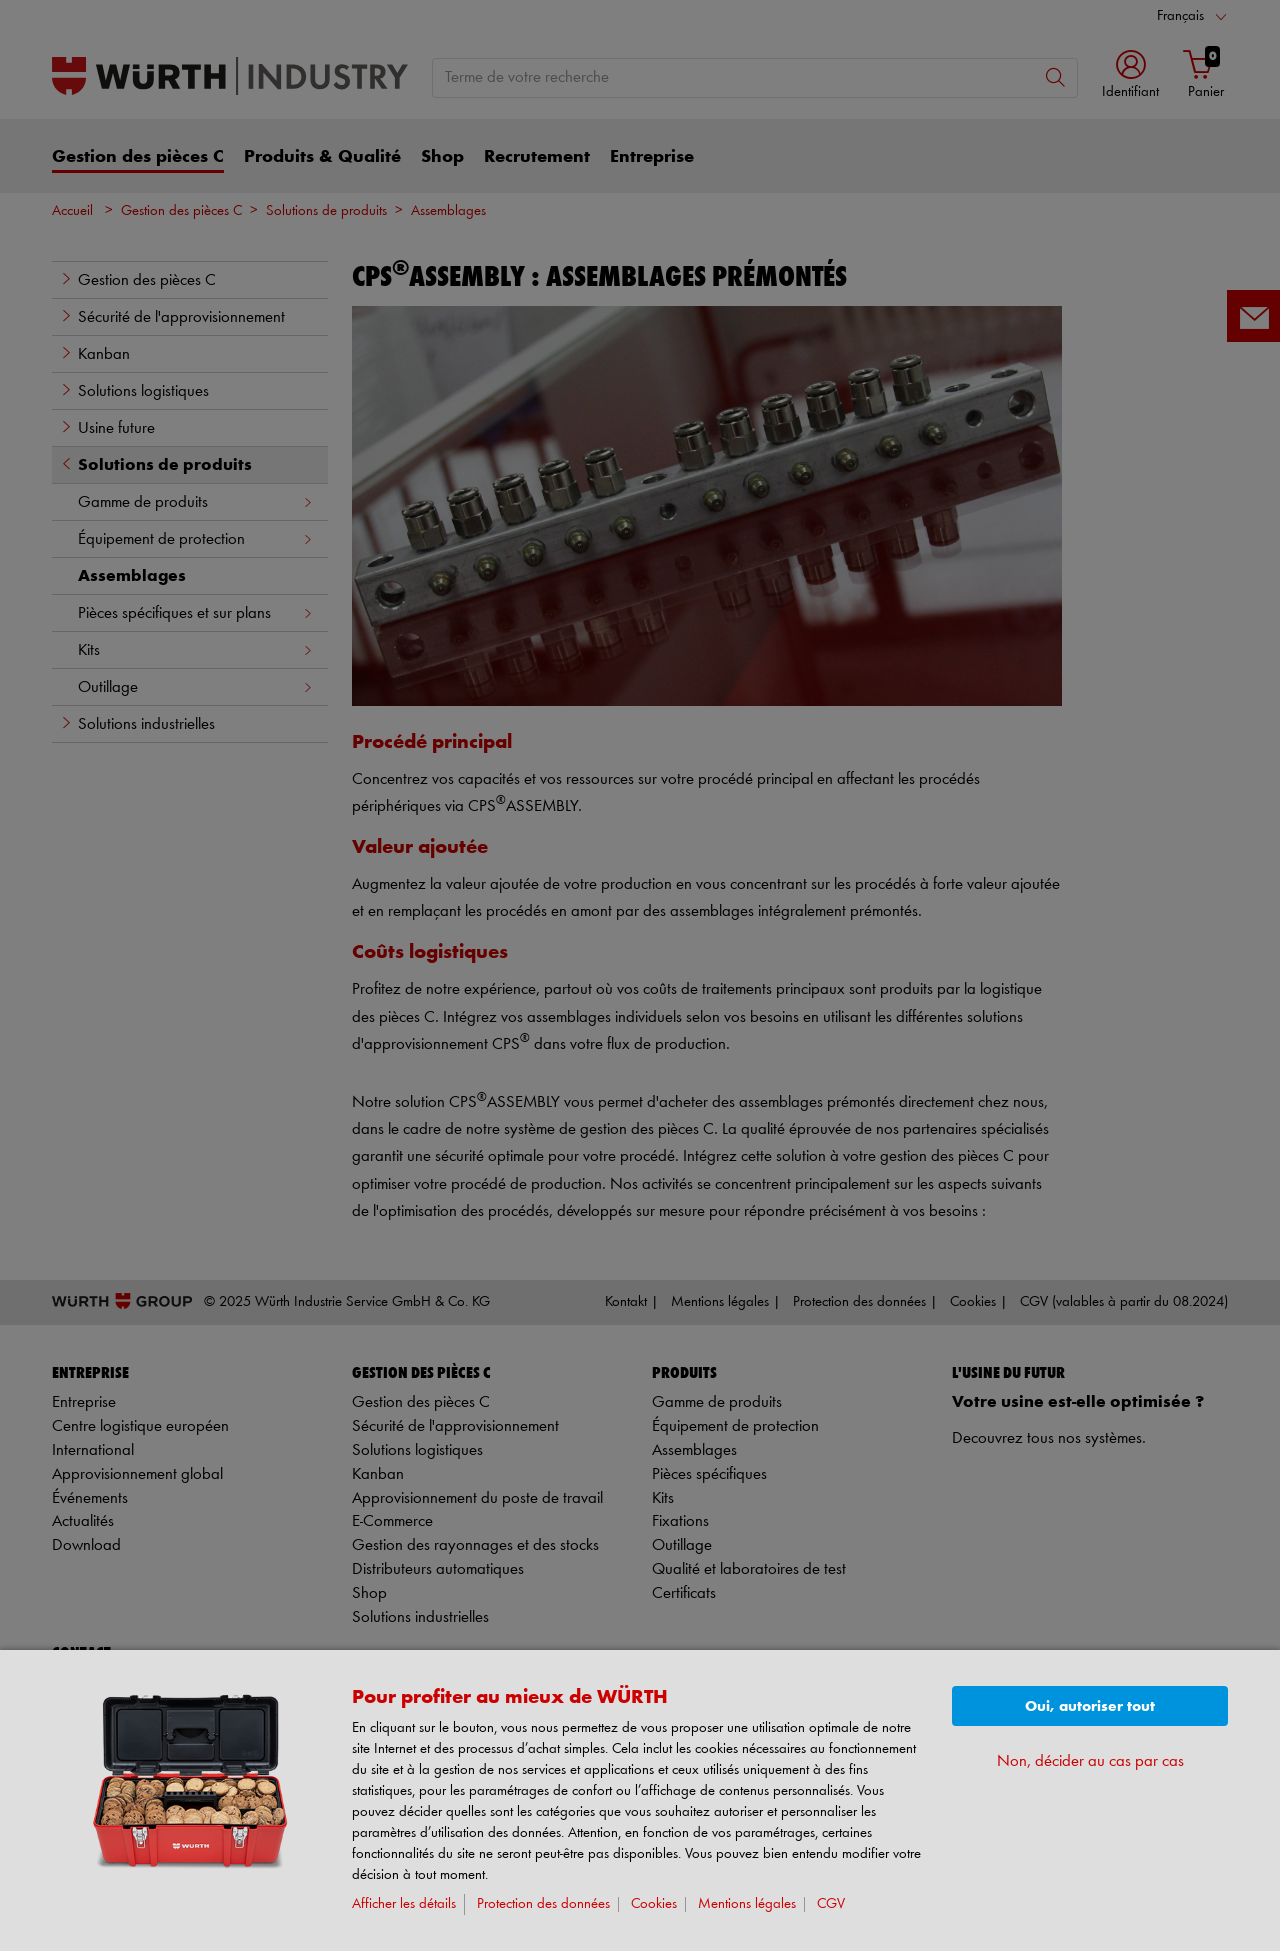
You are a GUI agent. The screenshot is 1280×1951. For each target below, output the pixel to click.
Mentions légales (747, 1904)
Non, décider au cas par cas (1090, 1761)
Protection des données (543, 1904)
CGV (831, 1904)
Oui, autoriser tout (1090, 1706)
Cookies (654, 1904)
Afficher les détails (404, 1904)
